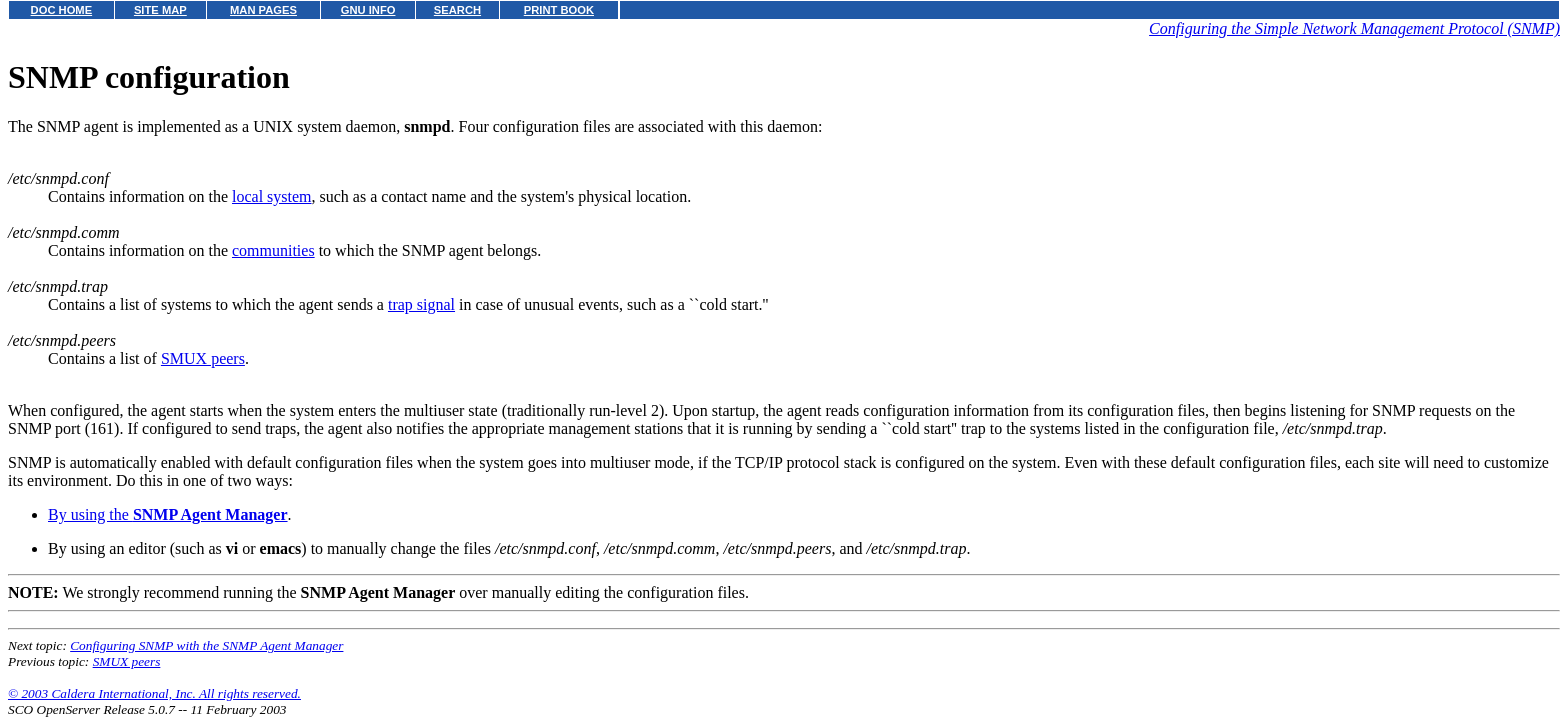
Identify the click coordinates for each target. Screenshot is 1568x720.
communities (273, 250)
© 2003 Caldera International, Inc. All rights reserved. (154, 693)
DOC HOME (62, 10)
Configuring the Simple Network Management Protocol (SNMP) (1354, 28)
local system (272, 196)
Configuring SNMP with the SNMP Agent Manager (206, 645)
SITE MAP (160, 10)
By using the (168, 514)
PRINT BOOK (559, 10)
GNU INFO (368, 10)
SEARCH (457, 10)
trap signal (421, 304)
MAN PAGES (263, 10)
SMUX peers (203, 358)
